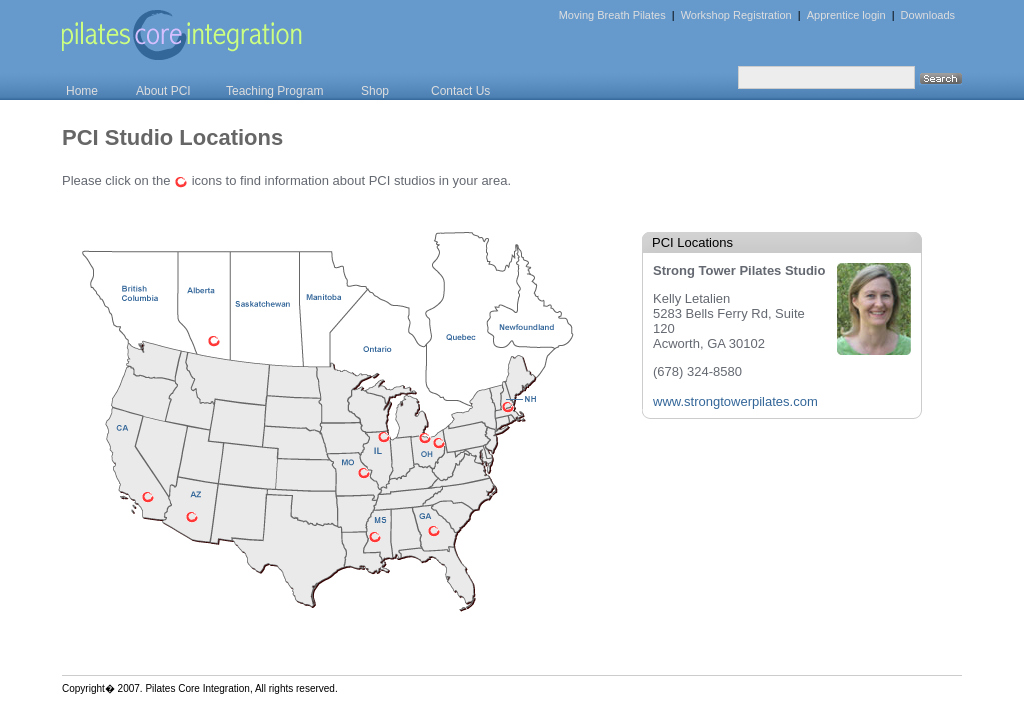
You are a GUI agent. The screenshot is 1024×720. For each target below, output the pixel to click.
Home (82, 91)
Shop (375, 91)
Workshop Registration (736, 15)
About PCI (163, 91)
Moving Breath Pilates (612, 15)
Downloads (928, 15)
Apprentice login (846, 15)
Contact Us (460, 91)
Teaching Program (274, 91)
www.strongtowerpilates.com (735, 401)
